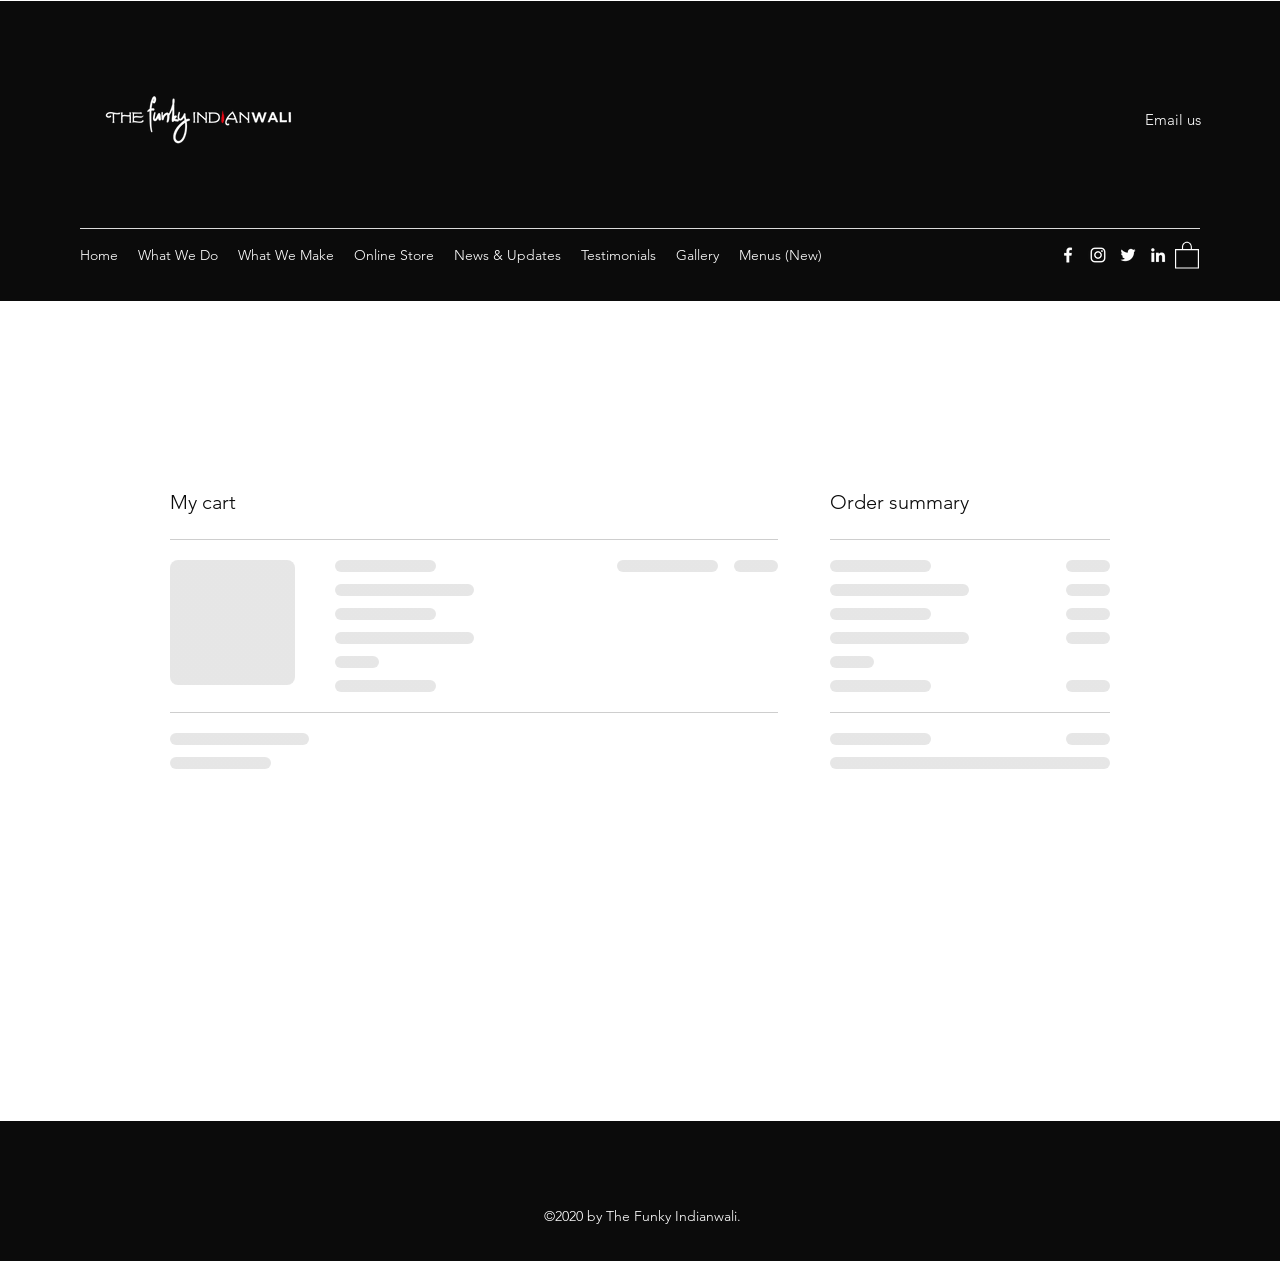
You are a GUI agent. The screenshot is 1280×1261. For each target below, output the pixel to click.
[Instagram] (1098, 255)
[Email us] (1173, 120)
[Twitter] (1128, 255)
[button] (1187, 254)
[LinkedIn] (1158, 255)
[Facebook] (1068, 255)
